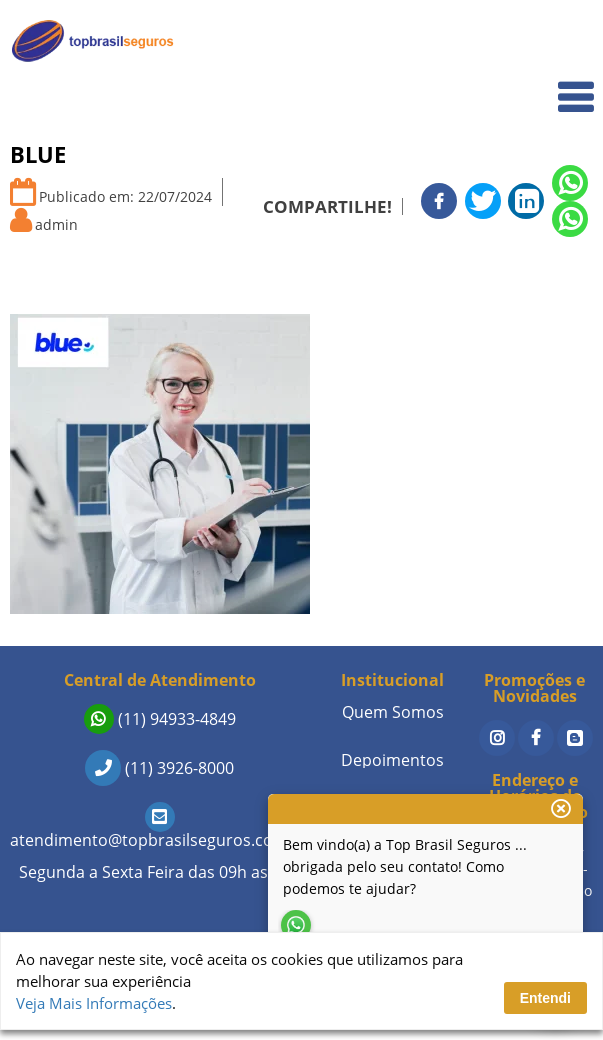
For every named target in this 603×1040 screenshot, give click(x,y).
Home (559, 41)
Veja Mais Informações (94, 1003)
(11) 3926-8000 (159, 768)
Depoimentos (392, 760)
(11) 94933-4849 (160, 719)
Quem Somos (534, 85)
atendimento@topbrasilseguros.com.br (159, 828)
